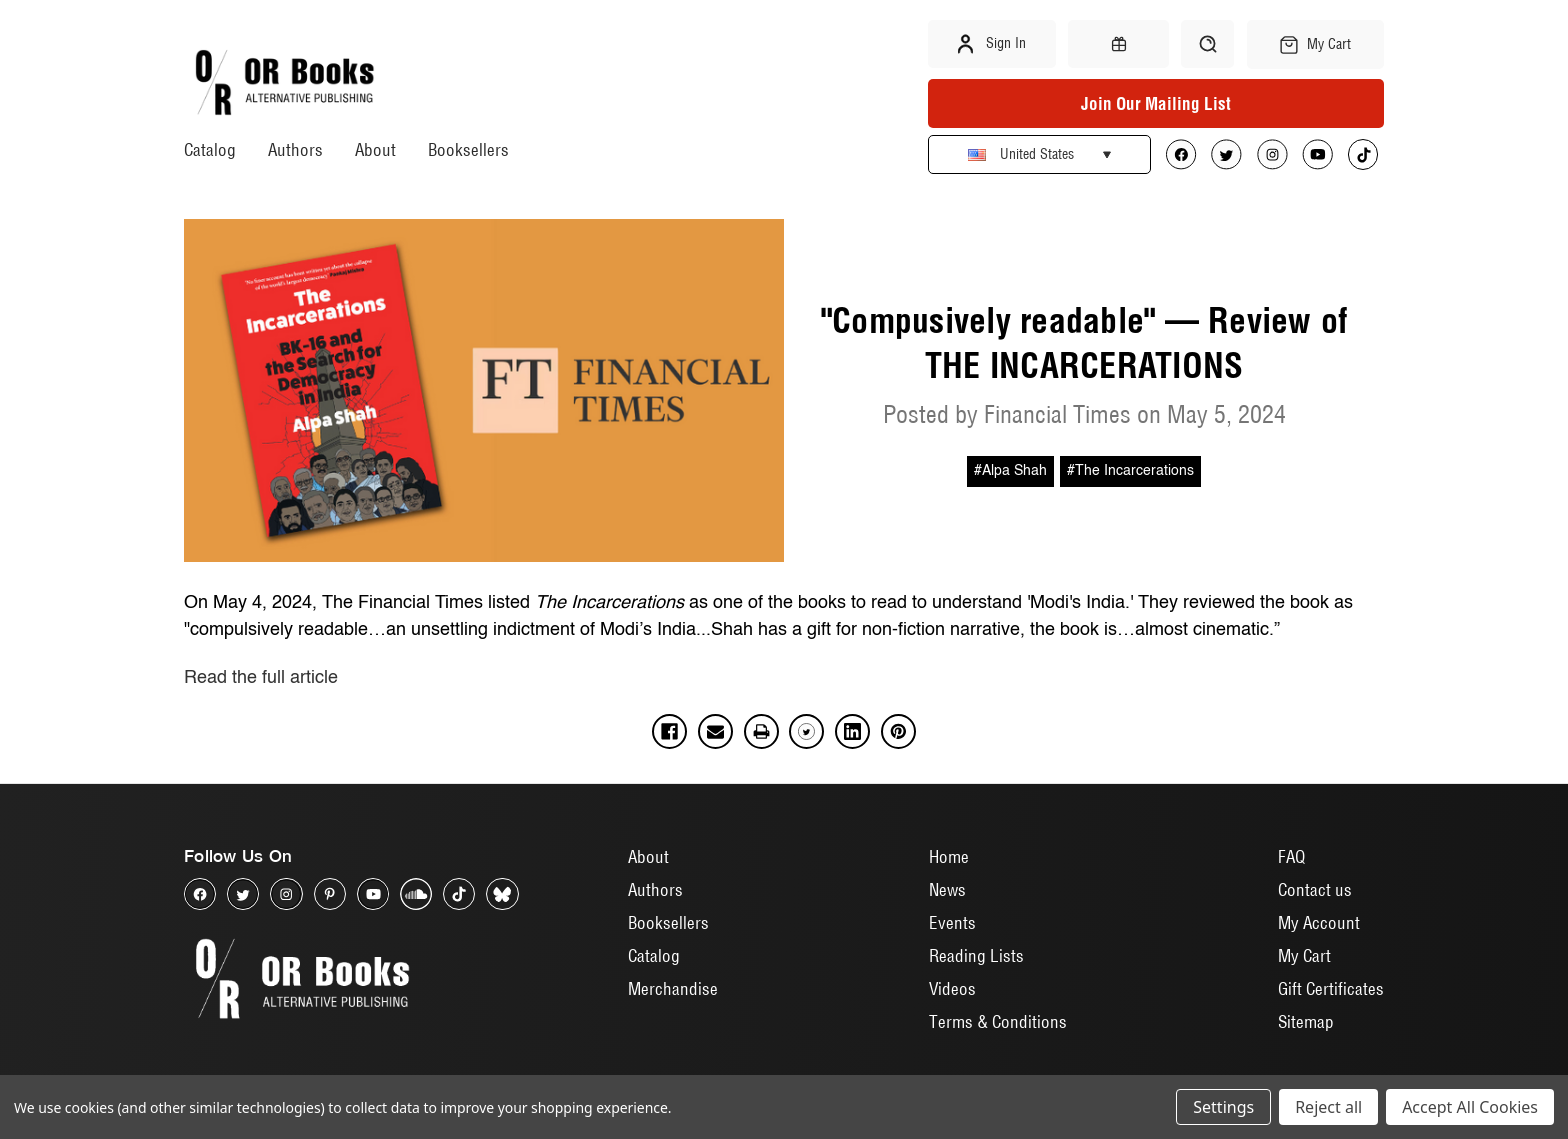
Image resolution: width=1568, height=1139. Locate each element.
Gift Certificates (1331, 988)
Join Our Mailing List (1156, 103)
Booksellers (468, 149)
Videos (952, 988)
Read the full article (261, 678)
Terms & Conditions (998, 1021)
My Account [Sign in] (1319, 922)
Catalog (210, 149)
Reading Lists (976, 955)
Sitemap (1306, 1021)
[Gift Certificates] (1118, 44)
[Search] (1207, 44)
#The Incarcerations (1130, 471)
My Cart (1304, 955)
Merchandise (673, 988)
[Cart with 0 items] (1315, 44)
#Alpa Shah (1010, 471)
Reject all (1328, 1107)
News (947, 889)
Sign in (992, 44)
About (375, 149)
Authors (295, 149)
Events (952, 922)
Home (949, 856)
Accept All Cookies (1470, 1107)
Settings (1223, 1107)
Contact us (1315, 889)
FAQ (1291, 856)
